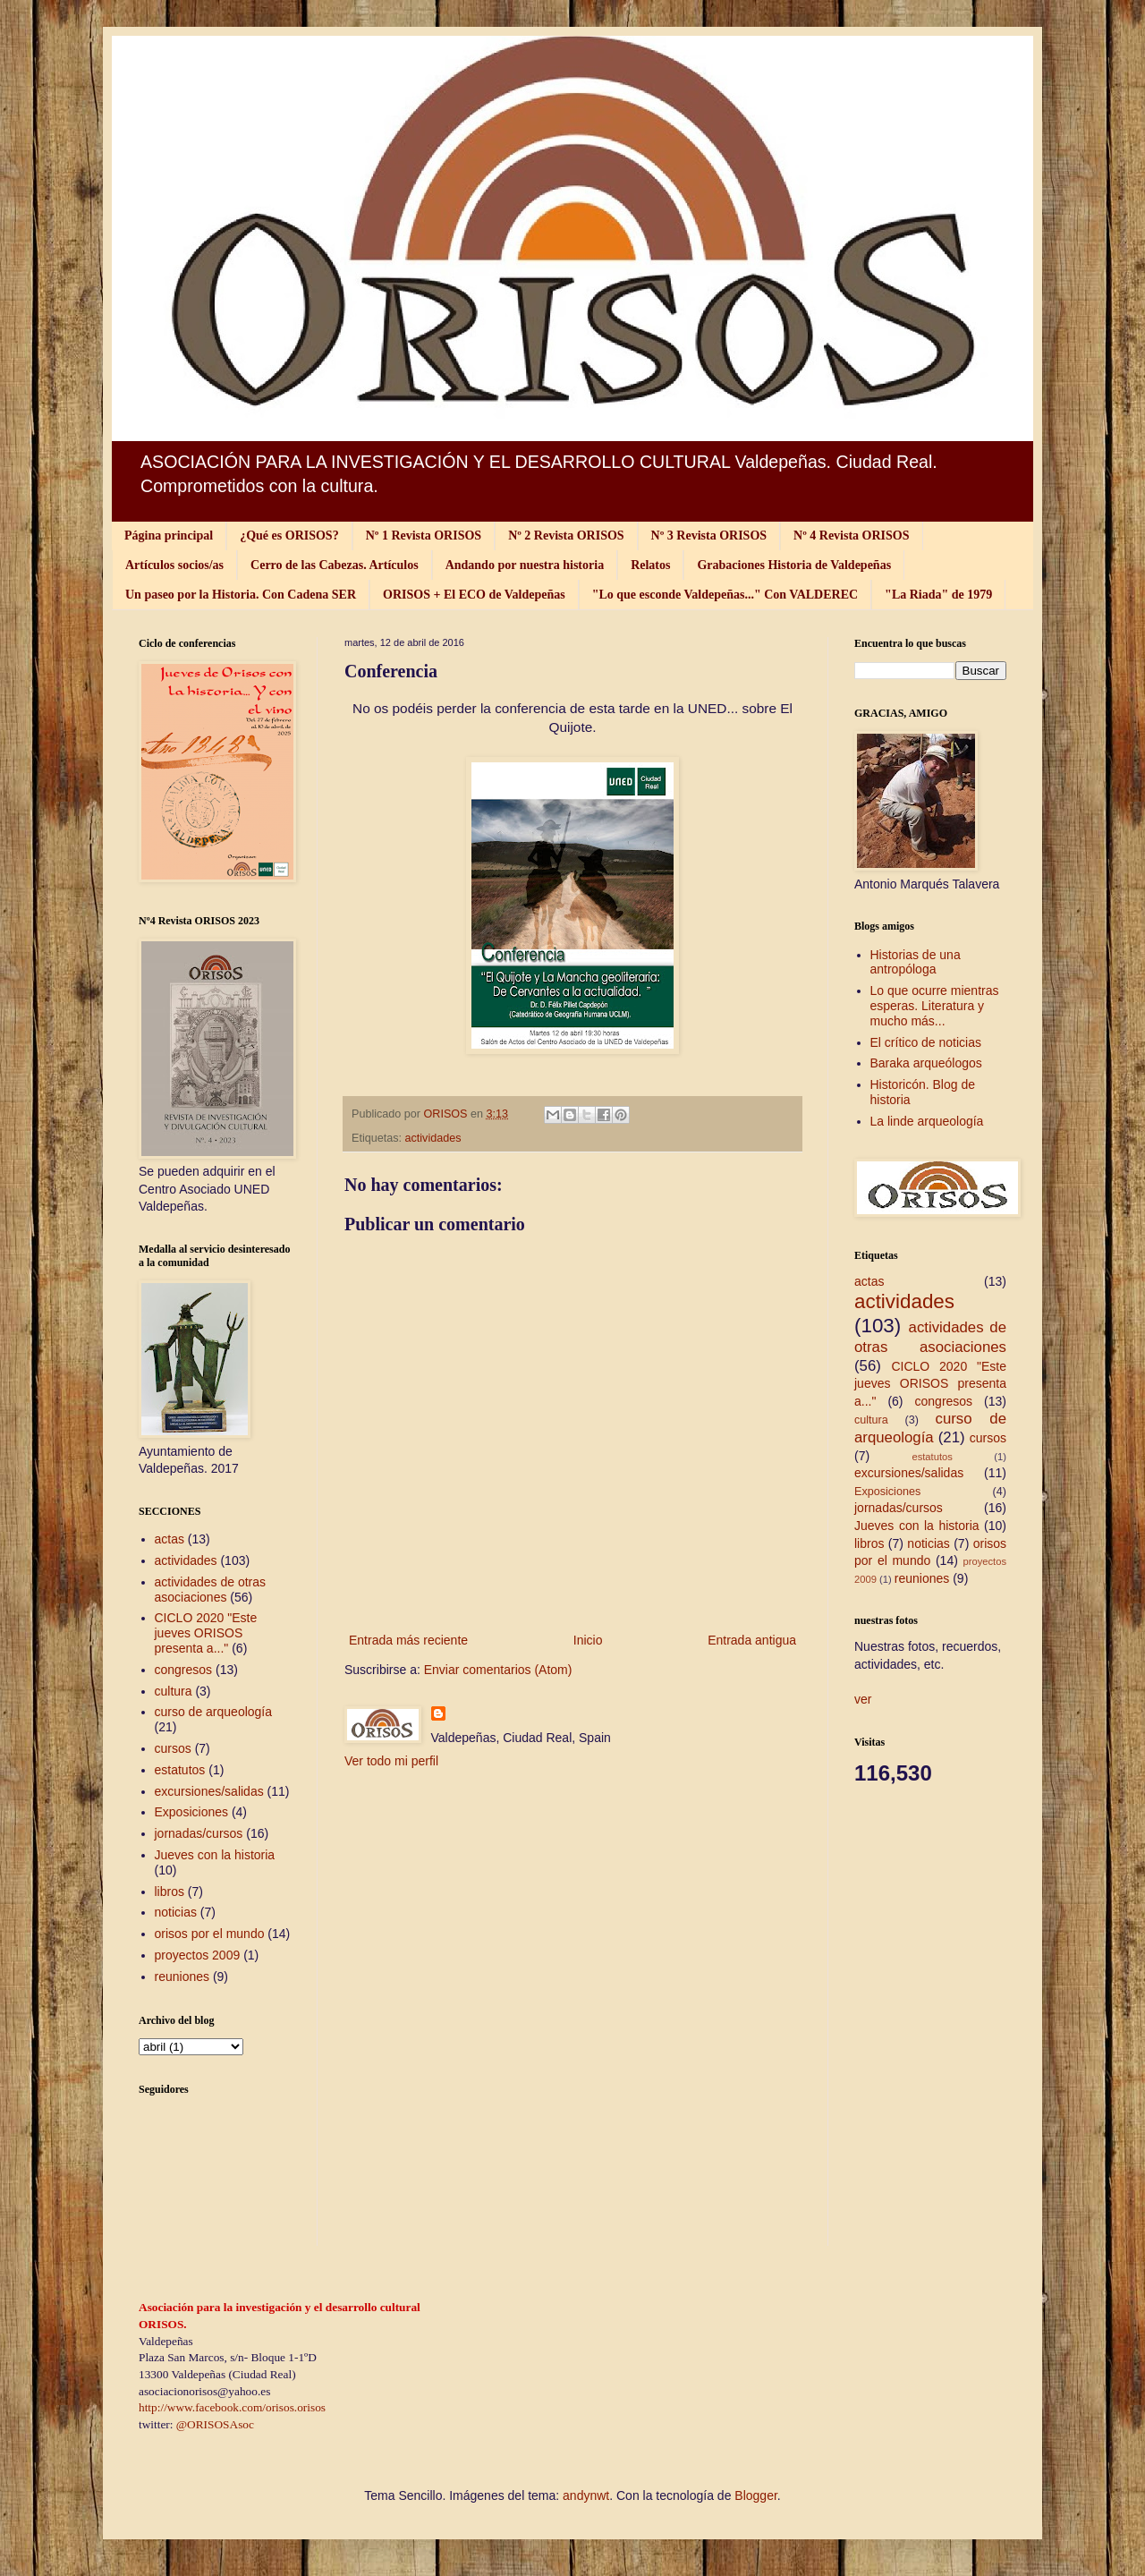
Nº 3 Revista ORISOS (709, 535)
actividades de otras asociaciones (211, 1589)
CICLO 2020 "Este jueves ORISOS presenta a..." (206, 1633)
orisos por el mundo (210, 1933)
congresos (184, 1669)
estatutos (180, 1770)
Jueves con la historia (215, 1855)
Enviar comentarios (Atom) (498, 1669)
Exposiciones (192, 1812)
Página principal (168, 535)
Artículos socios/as (174, 565)
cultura (173, 1691)
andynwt (586, 2495)
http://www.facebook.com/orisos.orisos (232, 2407)
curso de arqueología (214, 1712)
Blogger (755, 2495)
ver (862, 1699)
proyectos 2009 (198, 1955)
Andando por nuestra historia (525, 565)
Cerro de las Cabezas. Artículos (334, 565)
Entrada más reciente (408, 1640)
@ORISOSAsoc (215, 2424)
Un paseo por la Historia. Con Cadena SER (240, 594)
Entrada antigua (752, 1640)
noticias (176, 1912)
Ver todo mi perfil (391, 1761)
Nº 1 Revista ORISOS (423, 535)
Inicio (588, 1640)
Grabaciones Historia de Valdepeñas (794, 565)
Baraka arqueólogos (926, 1063)
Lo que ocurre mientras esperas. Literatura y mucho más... (934, 1005)
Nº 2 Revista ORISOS (565, 535)
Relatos (650, 565)
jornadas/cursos (199, 1833)
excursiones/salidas (209, 1791)
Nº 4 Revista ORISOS (851, 535)
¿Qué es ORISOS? (289, 535)
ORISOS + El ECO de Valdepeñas (474, 594)
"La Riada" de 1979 (938, 594)
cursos (173, 1748)
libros (169, 1891)
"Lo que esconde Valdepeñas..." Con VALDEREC (725, 594)
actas (169, 1539)
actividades (433, 1138)
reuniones (182, 1976)
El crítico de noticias (926, 1042)
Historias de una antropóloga (915, 962)
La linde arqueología (927, 1121)
